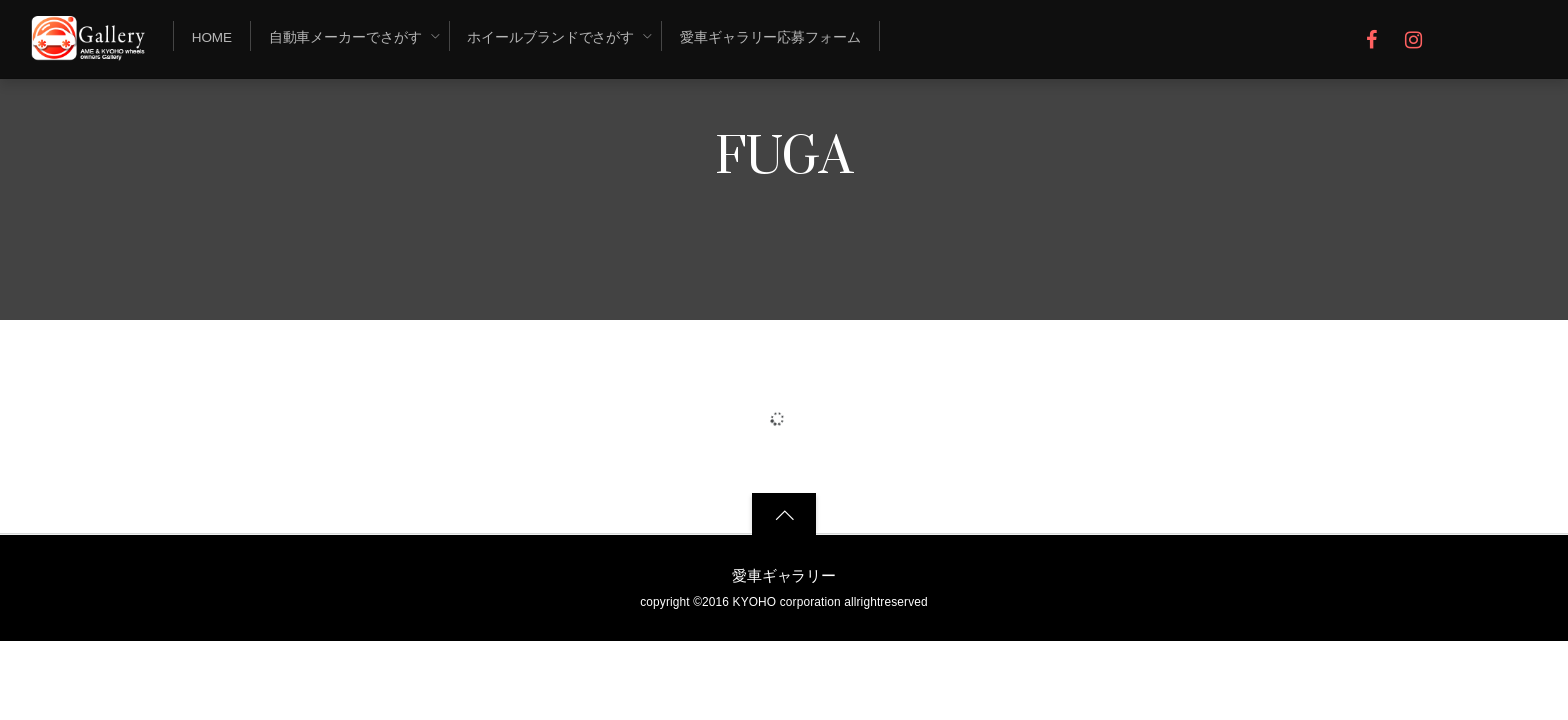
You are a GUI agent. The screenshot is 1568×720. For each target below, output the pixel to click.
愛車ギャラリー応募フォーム (770, 37)
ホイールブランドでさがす (550, 37)
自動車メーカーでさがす (345, 37)
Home (212, 37)
